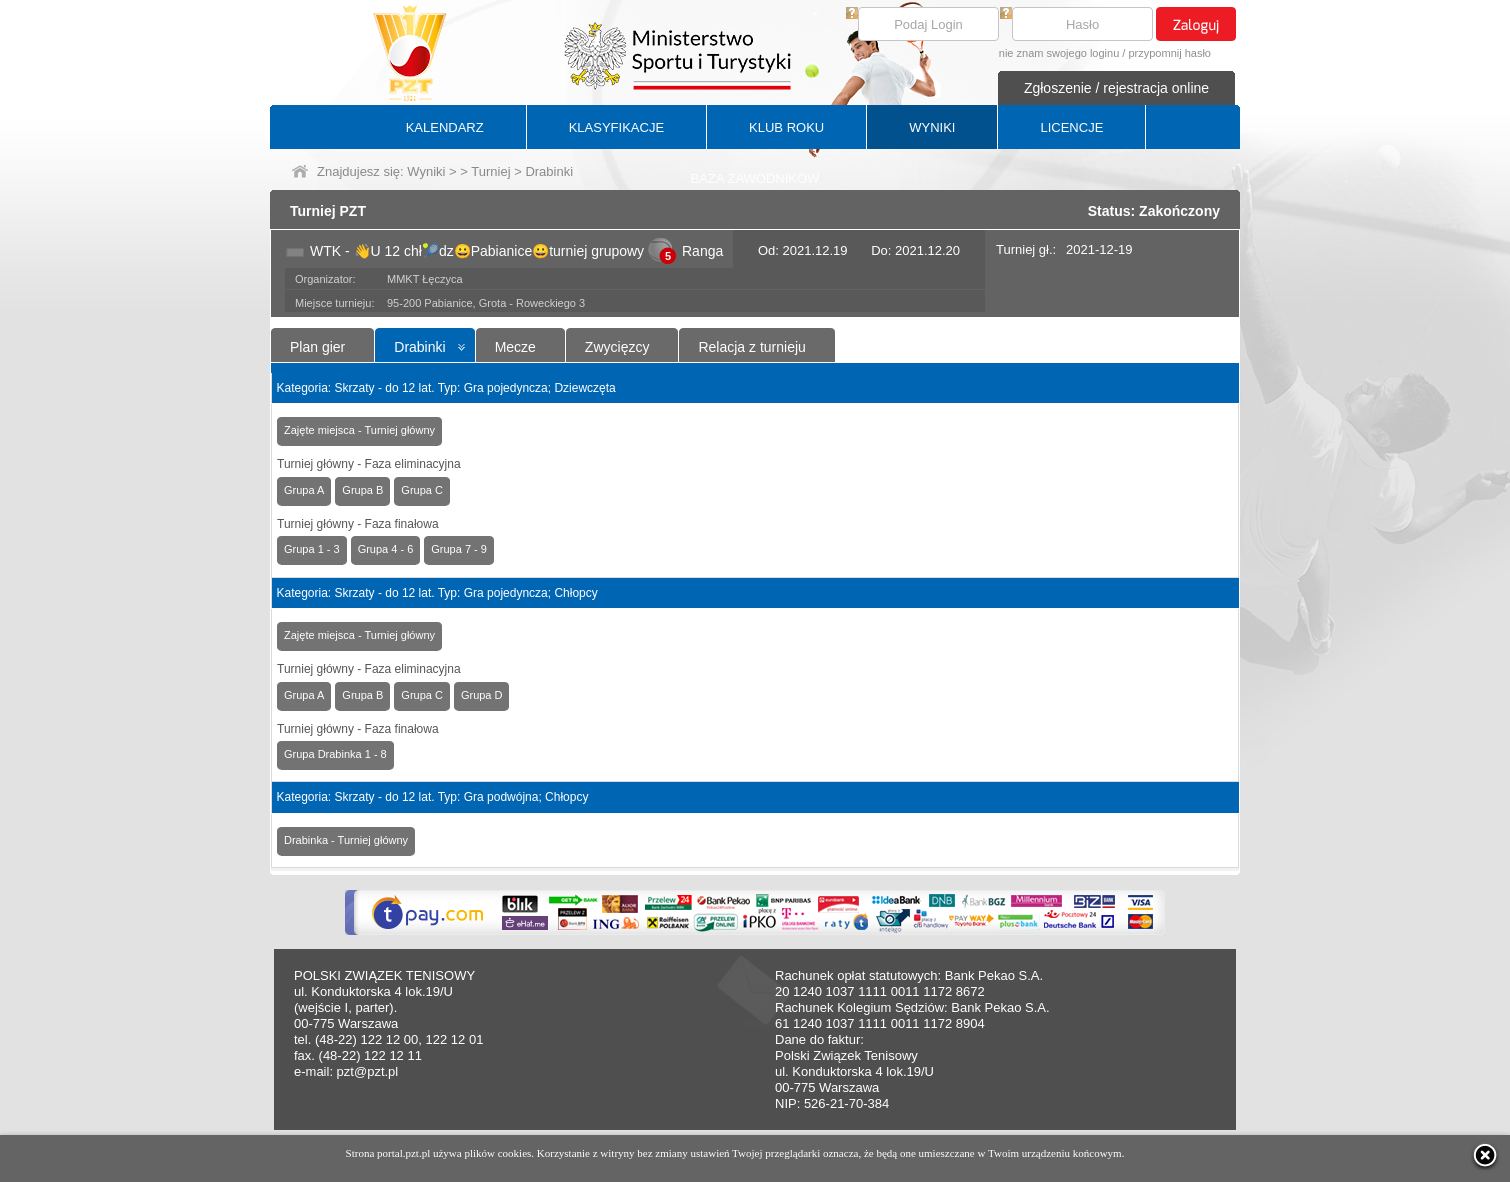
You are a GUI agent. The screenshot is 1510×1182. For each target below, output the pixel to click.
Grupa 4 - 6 (386, 549)
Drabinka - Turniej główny (346, 840)
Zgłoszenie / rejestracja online (1116, 88)
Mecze (515, 347)
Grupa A (304, 490)
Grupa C (422, 490)
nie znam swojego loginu (1059, 53)
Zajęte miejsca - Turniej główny (359, 430)
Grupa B (362, 490)
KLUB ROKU (786, 127)
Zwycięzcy (617, 347)
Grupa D (482, 695)
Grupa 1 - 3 (312, 549)
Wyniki (426, 171)
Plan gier (317, 347)
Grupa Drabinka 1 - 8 (335, 754)
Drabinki (419, 347)
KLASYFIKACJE (616, 127)
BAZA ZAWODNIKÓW (755, 178)
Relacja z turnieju (751, 347)
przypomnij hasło (1169, 53)
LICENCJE (1071, 127)
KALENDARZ (445, 127)
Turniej (490, 171)
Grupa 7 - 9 (459, 549)
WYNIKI (932, 127)
